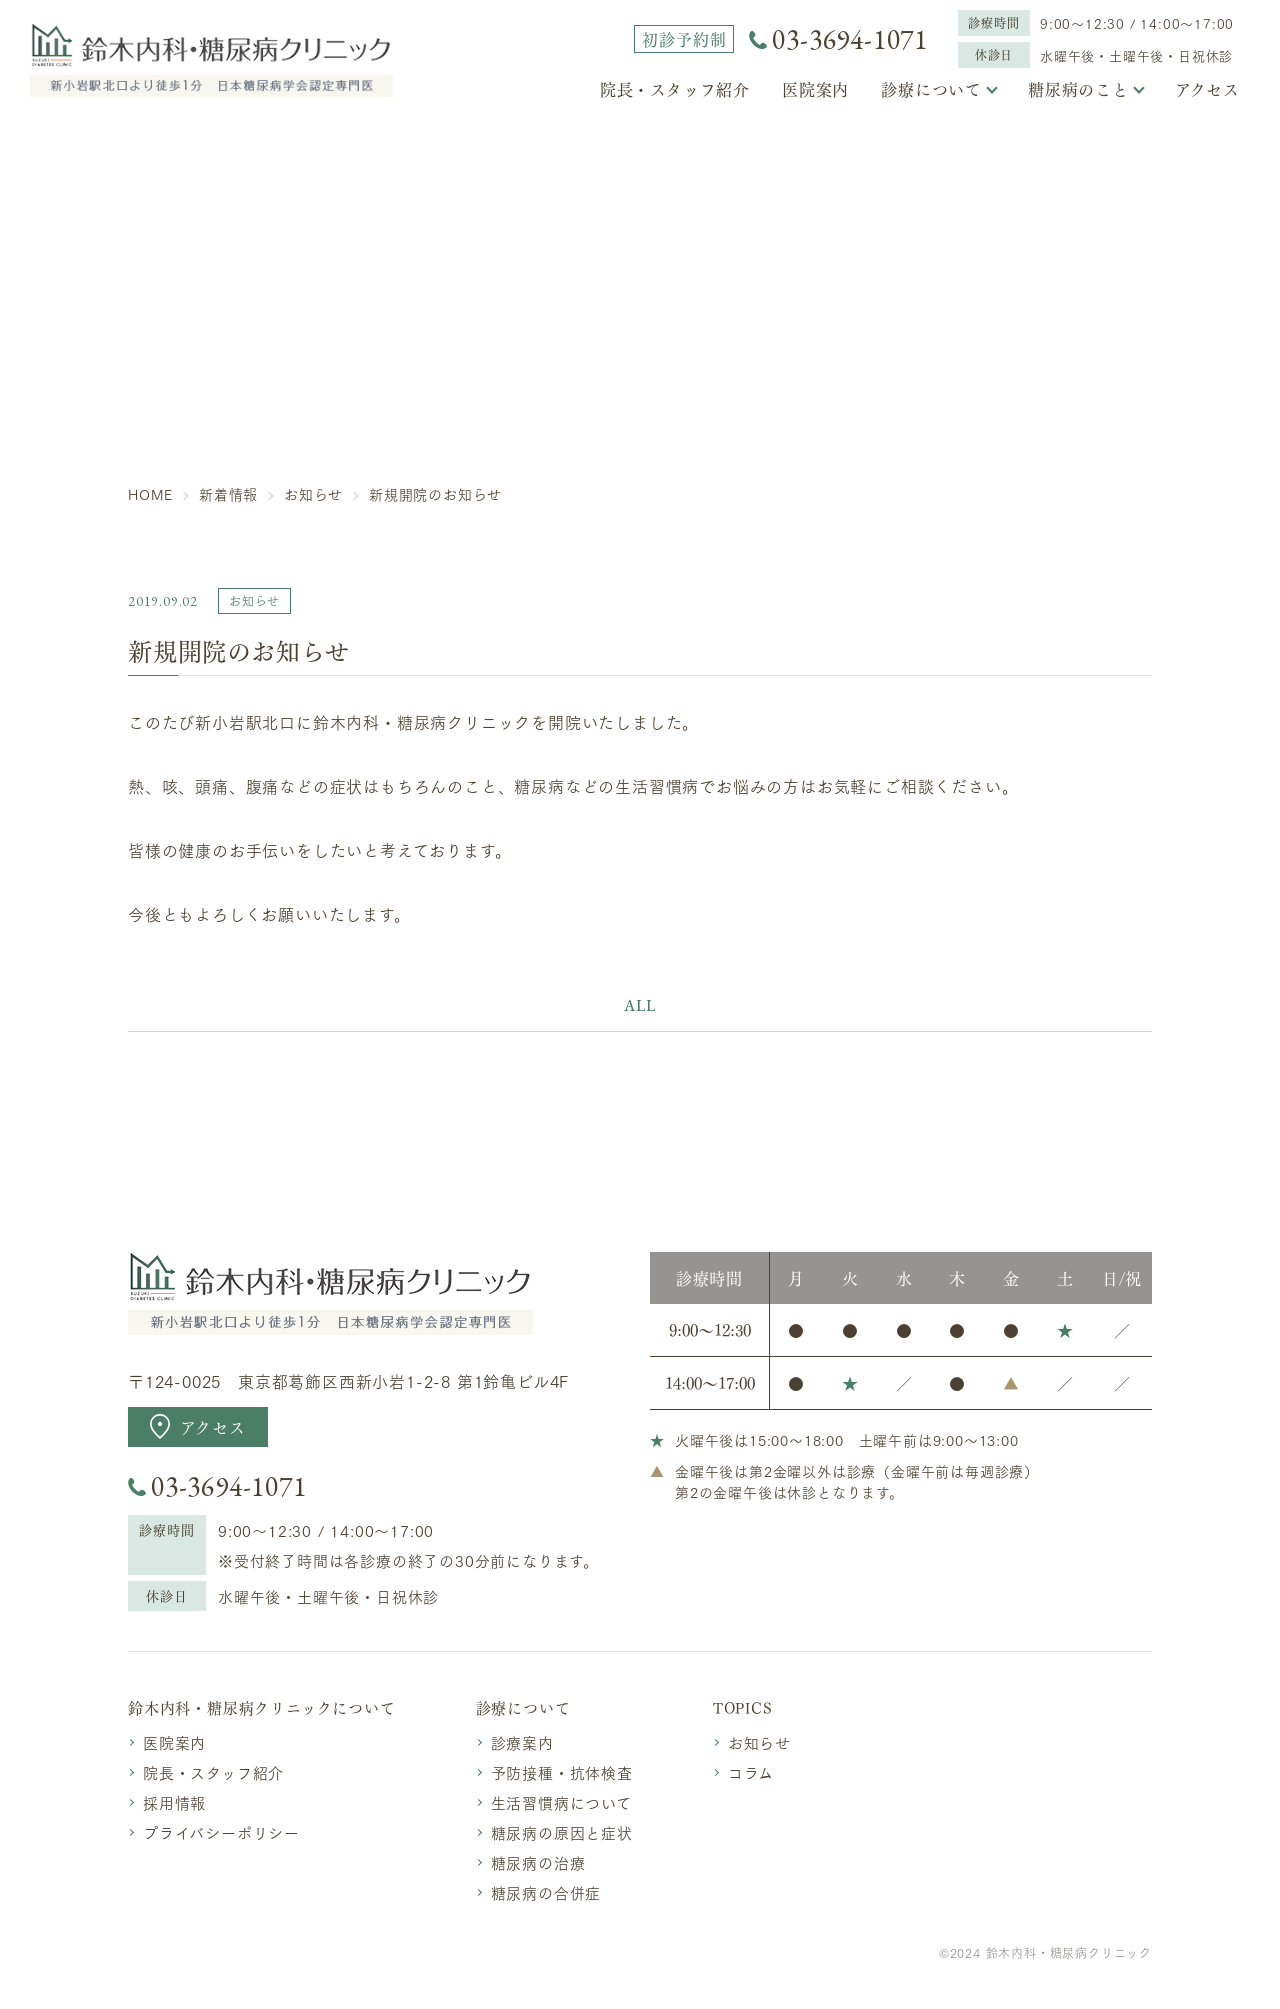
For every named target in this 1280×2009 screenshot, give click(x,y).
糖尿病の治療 (538, 1862)
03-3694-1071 (850, 39)
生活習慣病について (561, 1802)
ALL (639, 1005)
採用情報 (174, 1802)
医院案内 (815, 89)
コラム (751, 1772)
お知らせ (759, 1742)
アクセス (1207, 89)
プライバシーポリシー (221, 1832)
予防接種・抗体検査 (562, 1772)
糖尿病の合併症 (546, 1892)
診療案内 (522, 1742)
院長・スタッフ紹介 (675, 89)
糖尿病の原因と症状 (562, 1832)
